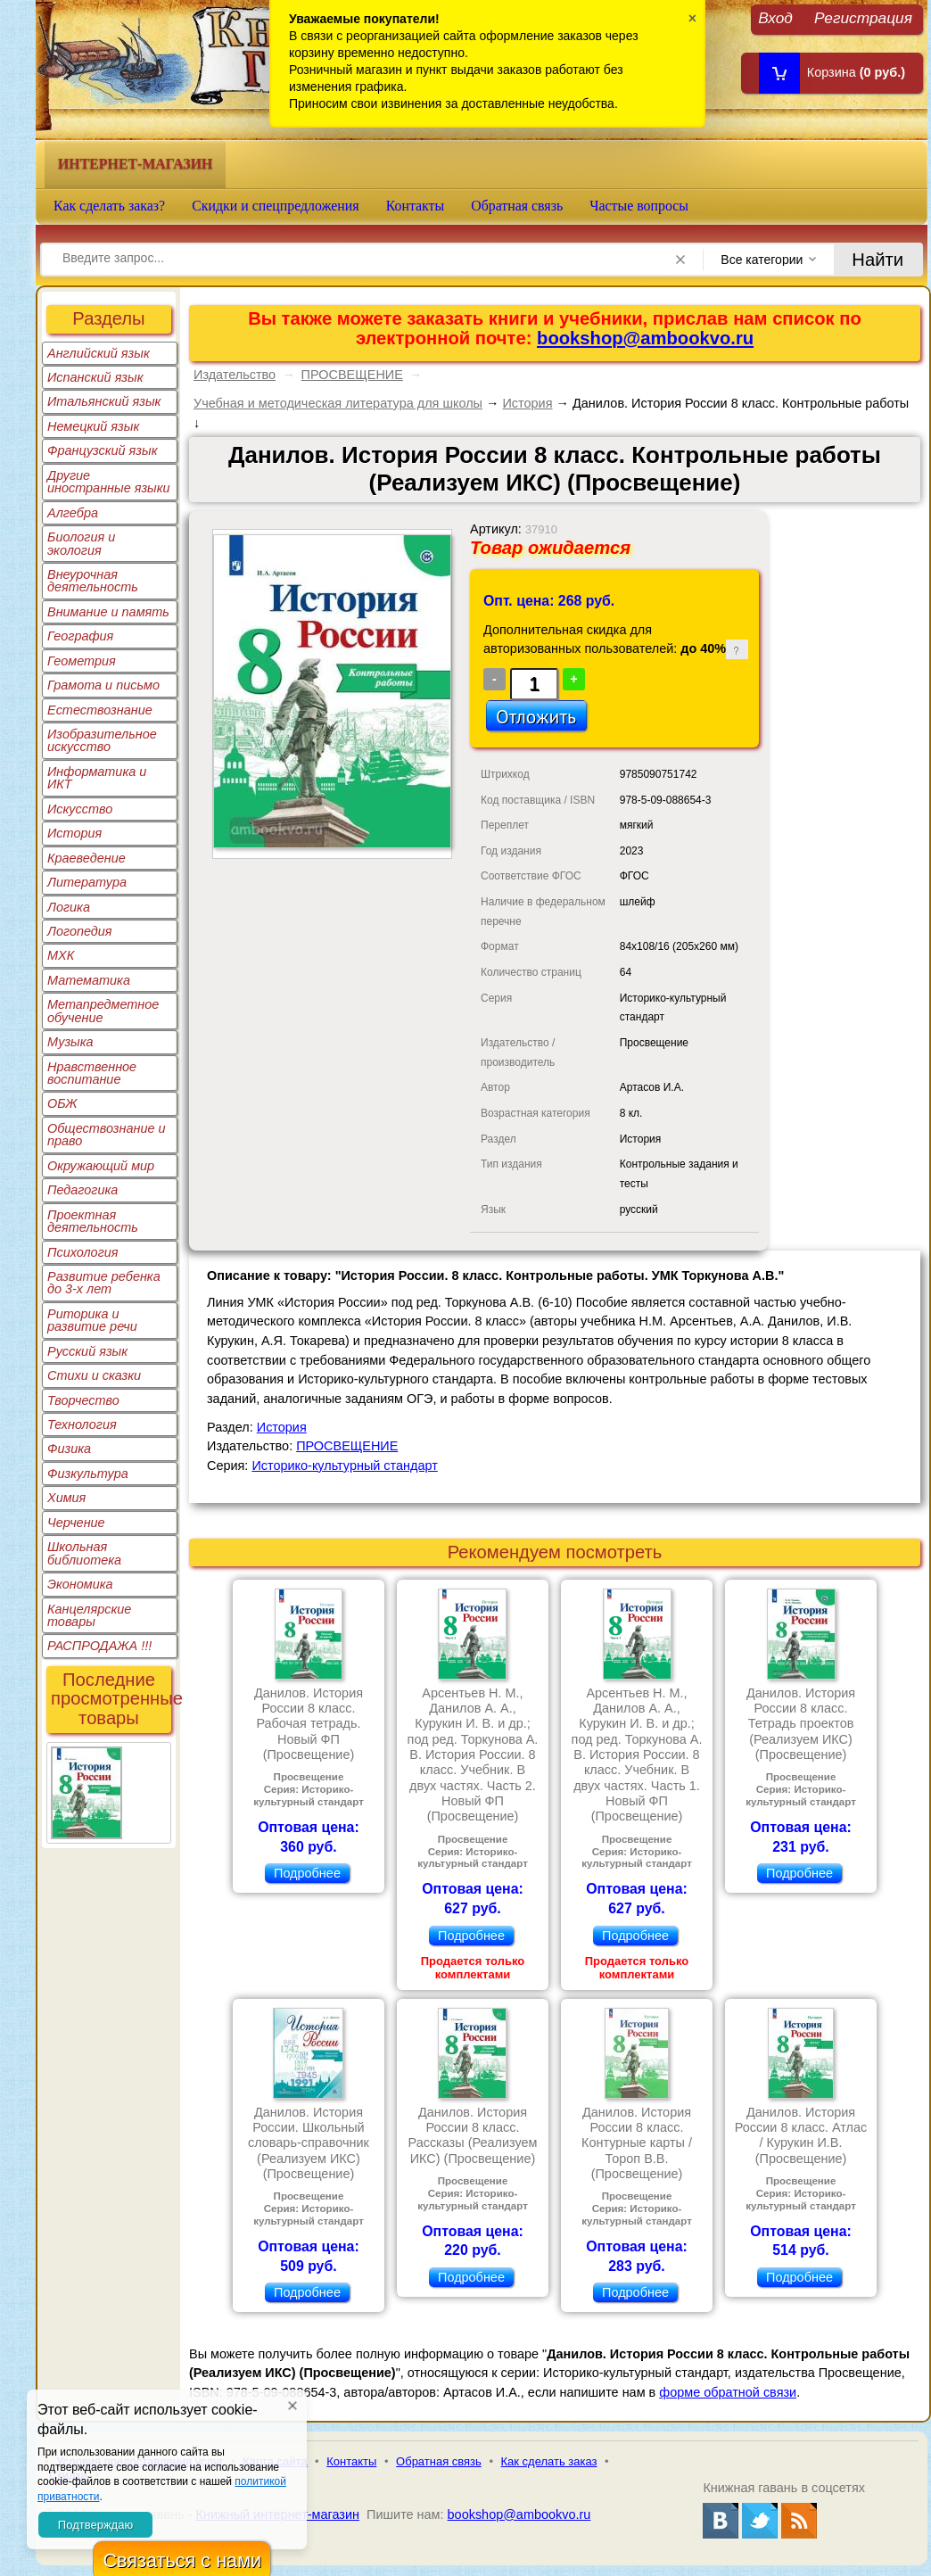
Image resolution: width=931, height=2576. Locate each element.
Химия (66, 1497)
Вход (775, 17)
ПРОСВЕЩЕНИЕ (352, 374)
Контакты (415, 205)
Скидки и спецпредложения (275, 205)
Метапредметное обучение (103, 1010)
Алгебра (72, 513)
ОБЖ (62, 1103)
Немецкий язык (93, 426)
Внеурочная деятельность (92, 580)
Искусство (79, 809)
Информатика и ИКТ (96, 777)
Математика (88, 980)
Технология (82, 1424)
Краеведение (86, 858)
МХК (60, 955)
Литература (87, 882)
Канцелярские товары (89, 1615)
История (74, 833)
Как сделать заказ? (109, 205)
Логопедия (79, 931)
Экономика (80, 1584)
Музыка (70, 1042)
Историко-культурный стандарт (344, 1465)
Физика (69, 1448)
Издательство (235, 374)
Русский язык (87, 1351)
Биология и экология (81, 543)
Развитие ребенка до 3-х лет (104, 1282)
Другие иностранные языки (108, 481)
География (80, 636)
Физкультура (87, 1473)
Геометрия (81, 661)
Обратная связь (517, 205)
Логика (68, 907)
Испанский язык (95, 377)
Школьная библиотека (84, 1553)
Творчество (83, 1400)
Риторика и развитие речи (92, 1320)
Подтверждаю (95, 2524)
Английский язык (98, 353)
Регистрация (863, 17)
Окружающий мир (100, 1166)
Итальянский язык (104, 401)
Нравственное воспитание (91, 1073)
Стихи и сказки (94, 1375)
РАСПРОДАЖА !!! (99, 1646)
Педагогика (82, 1190)
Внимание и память (108, 612)
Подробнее (307, 1873)
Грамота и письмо (103, 685)
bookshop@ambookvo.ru (645, 338)
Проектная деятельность (92, 1221)
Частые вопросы (638, 205)
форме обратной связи (727, 2392)
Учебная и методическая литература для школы (338, 403)
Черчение (76, 1522)
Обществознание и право (106, 1134)
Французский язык (102, 450)
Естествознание (99, 710)
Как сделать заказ (549, 2461)
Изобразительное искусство (102, 740)
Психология (83, 1252)
